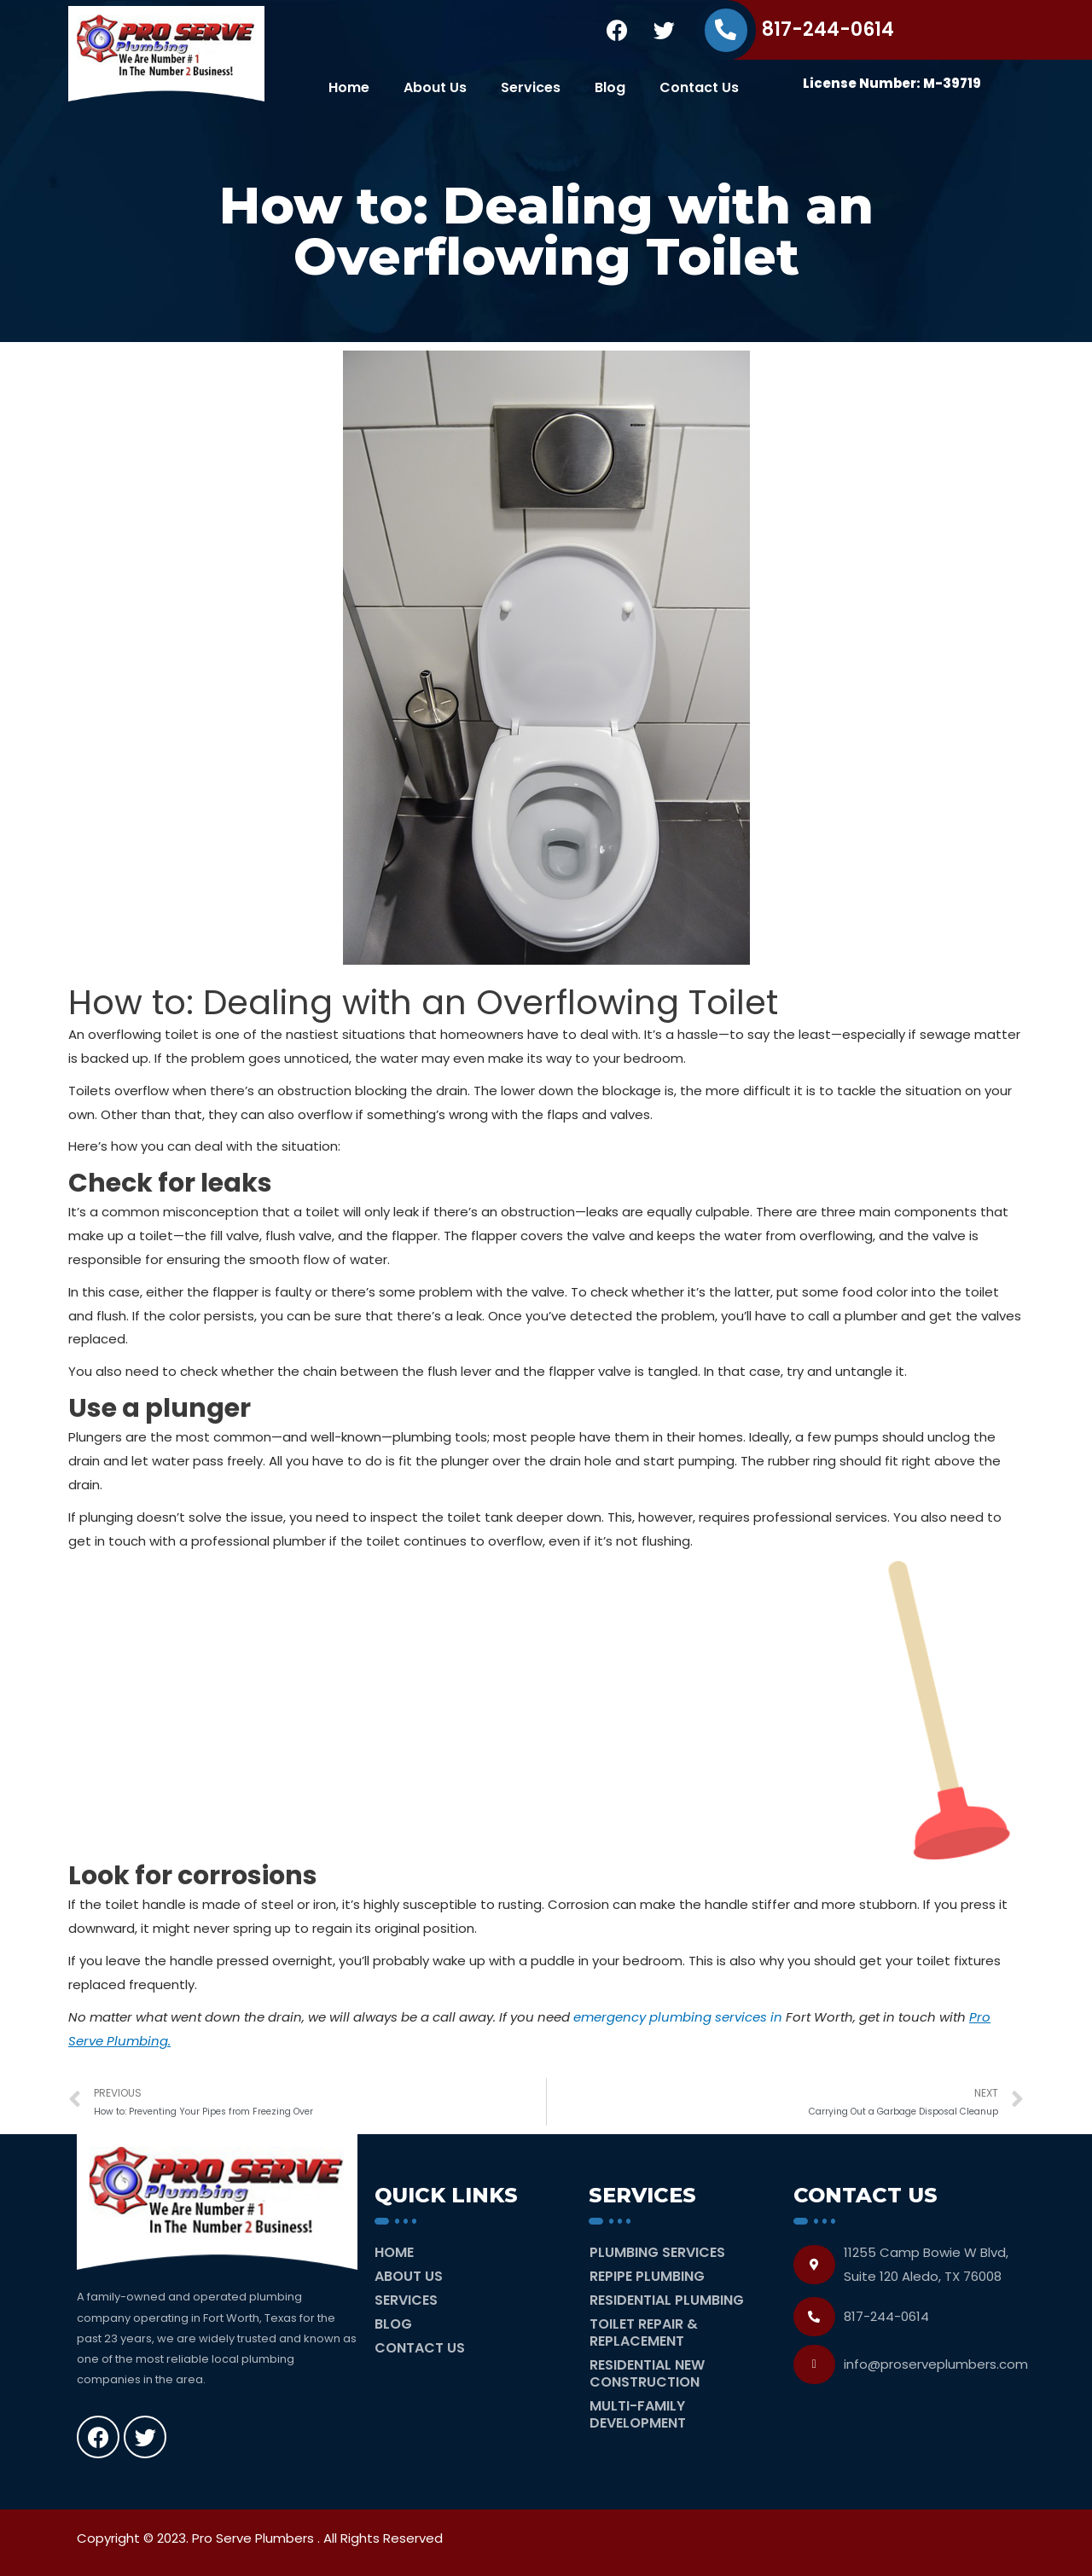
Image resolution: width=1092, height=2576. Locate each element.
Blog (610, 87)
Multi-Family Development (638, 2414)
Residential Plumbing (667, 2300)
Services (531, 87)
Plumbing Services (657, 2252)
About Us (435, 87)
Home (348, 87)
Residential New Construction (647, 2373)
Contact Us (699, 87)
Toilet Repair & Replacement (644, 2332)
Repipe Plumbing (647, 2276)
